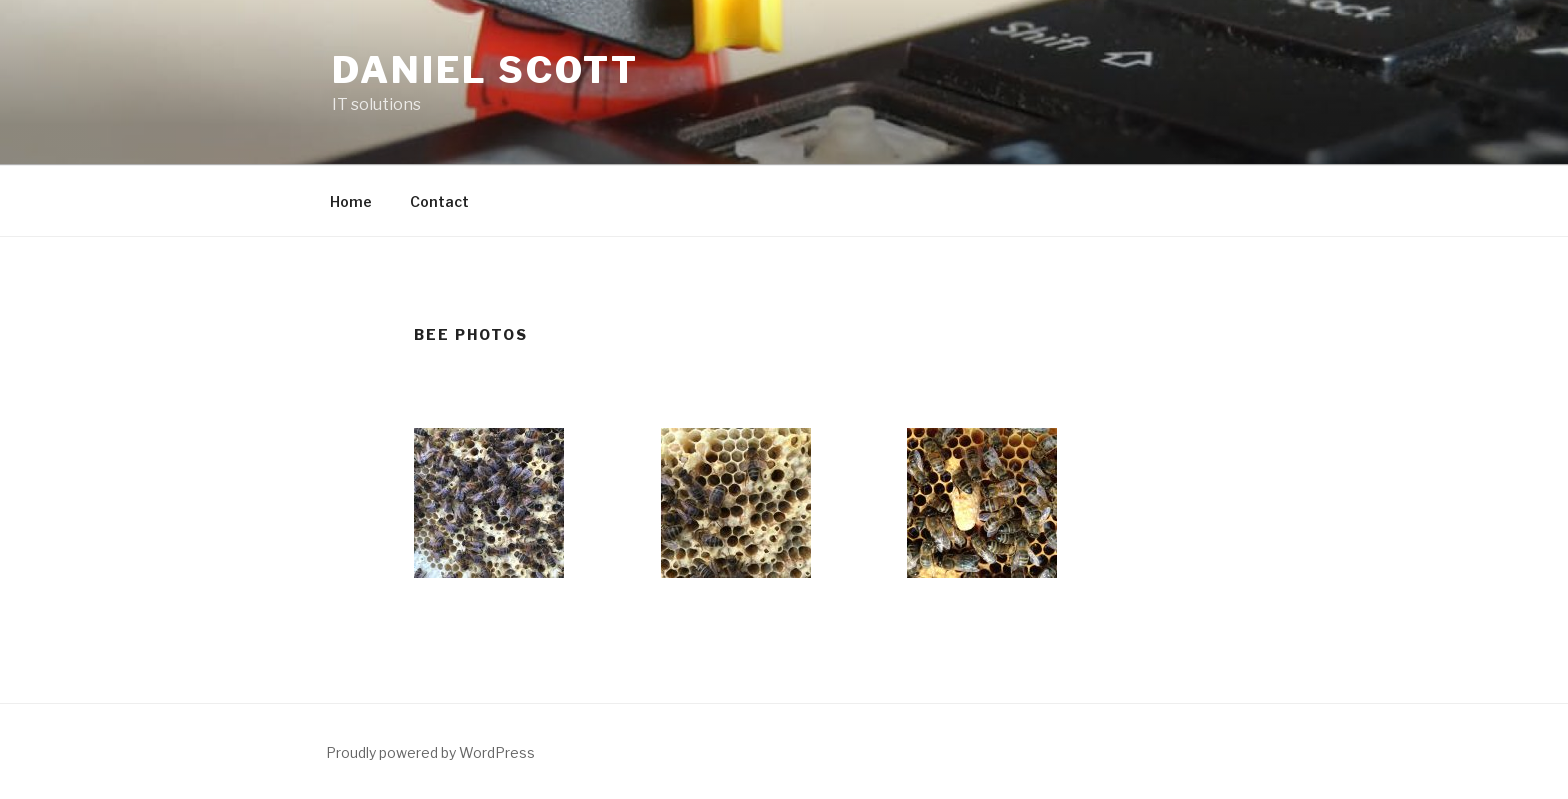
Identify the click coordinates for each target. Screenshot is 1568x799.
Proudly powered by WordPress (430, 752)
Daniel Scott (485, 70)
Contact (439, 201)
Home (351, 201)
